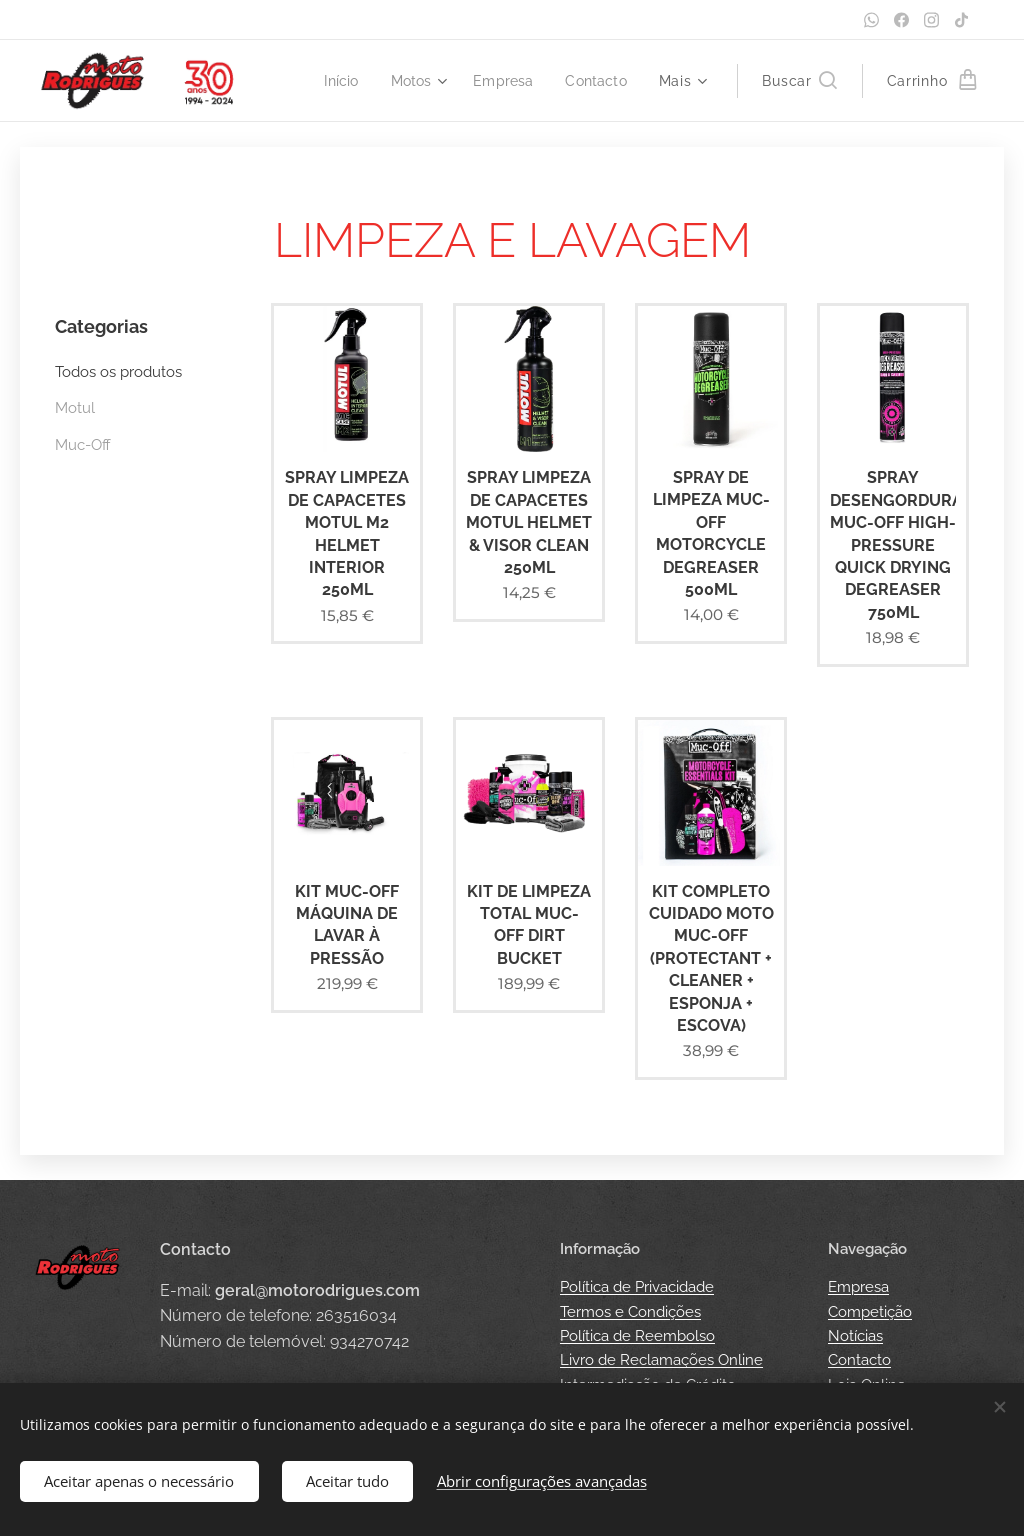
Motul (75, 408)
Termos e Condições (630, 1312)
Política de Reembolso (637, 1336)
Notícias (855, 1336)
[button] (799, 81)
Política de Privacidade (637, 1287)
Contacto (859, 1360)
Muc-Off (83, 445)
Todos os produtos (118, 372)
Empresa (858, 1287)
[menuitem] (333, 81)
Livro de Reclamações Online (661, 1360)
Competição (870, 1312)
